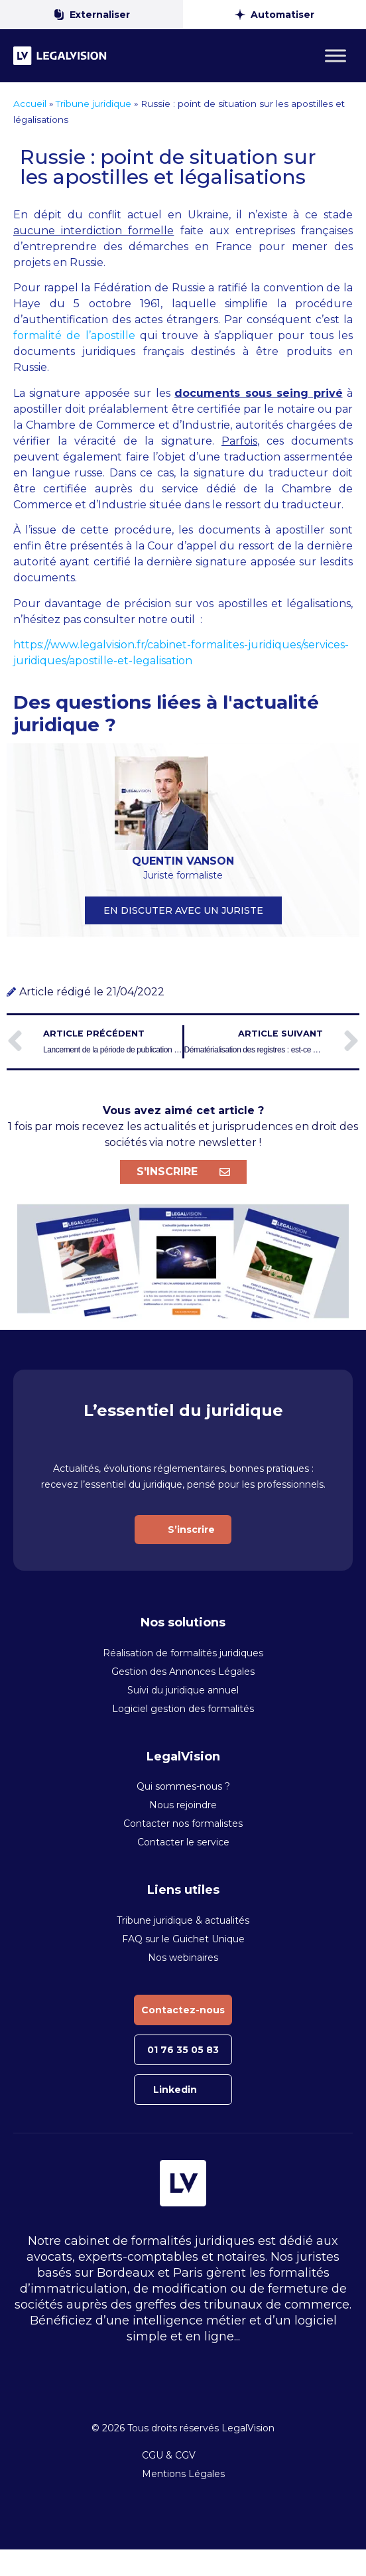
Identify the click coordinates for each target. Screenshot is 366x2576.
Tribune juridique (93, 103)
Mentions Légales (183, 2474)
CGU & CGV (169, 2455)
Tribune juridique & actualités (183, 1920)
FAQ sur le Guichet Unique (183, 1939)
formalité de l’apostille (74, 335)
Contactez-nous (183, 2010)
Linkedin (175, 2090)
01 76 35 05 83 (183, 2050)
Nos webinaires (183, 1958)
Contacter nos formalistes (183, 1823)
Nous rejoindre (183, 1805)
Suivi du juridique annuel (183, 1690)
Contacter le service (183, 1842)
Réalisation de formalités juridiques (183, 1653)
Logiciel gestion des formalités (183, 1709)
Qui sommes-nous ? (183, 1786)
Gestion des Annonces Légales (183, 1672)
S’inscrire (191, 1530)
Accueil (29, 103)
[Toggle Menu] (335, 55)
